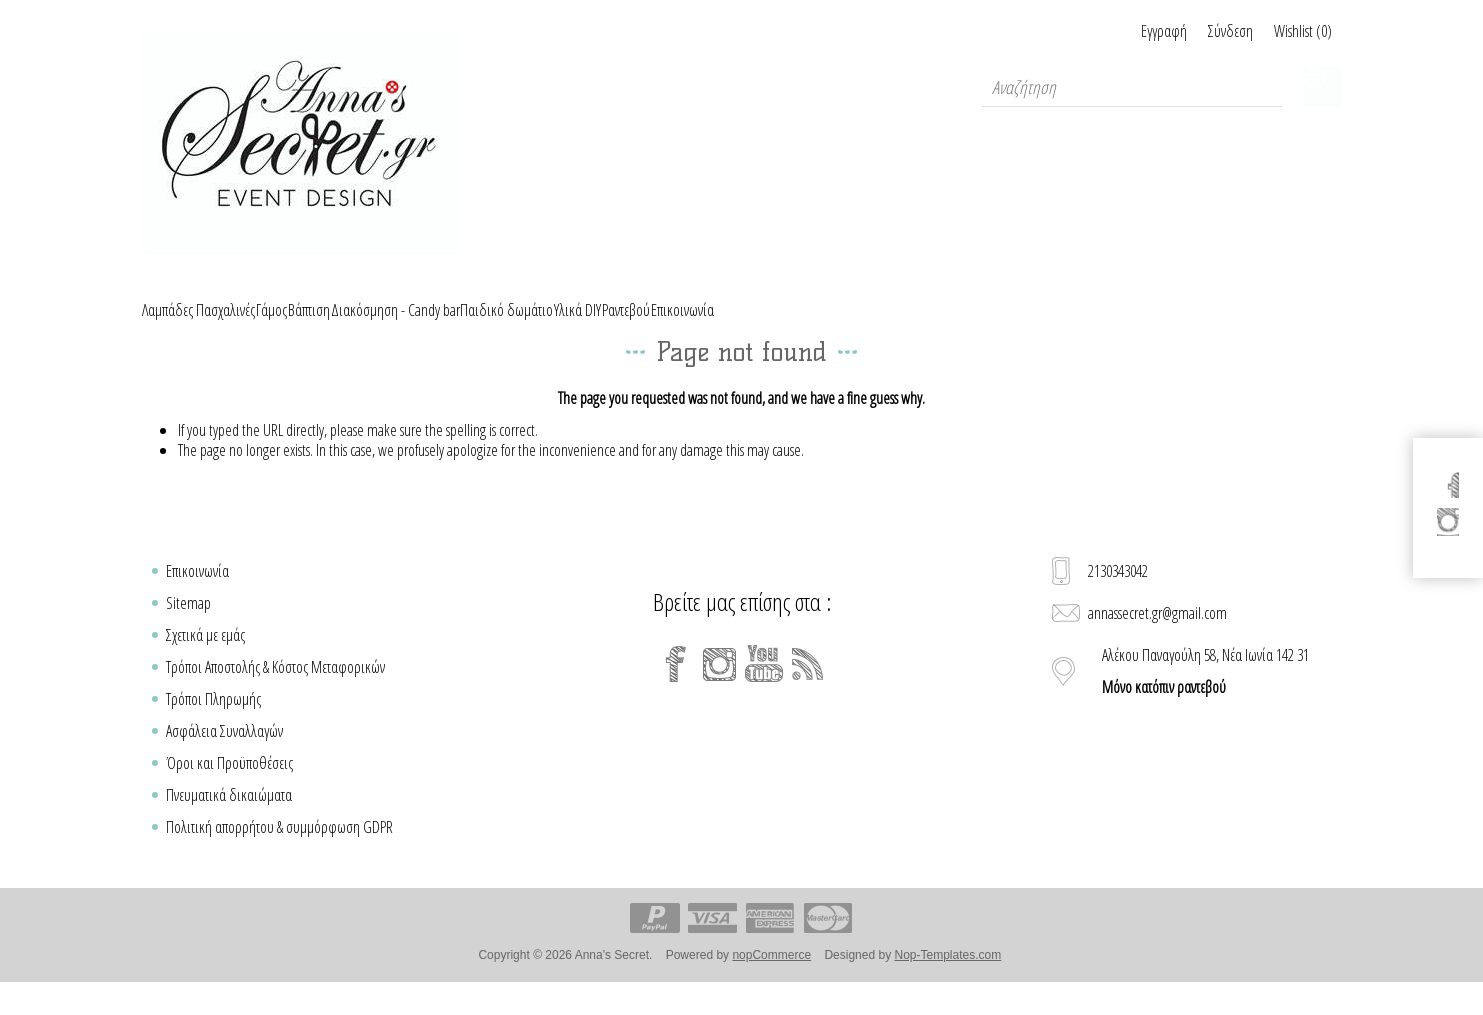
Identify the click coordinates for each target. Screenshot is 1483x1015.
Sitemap (188, 626)
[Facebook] (676, 687)
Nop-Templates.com (947, 978)
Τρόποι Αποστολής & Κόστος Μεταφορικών (275, 690)
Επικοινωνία (197, 594)
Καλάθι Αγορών (1322, 87)
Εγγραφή (1116, 31)
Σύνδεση (1206, 31)
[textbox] (1132, 87)
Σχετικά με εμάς (205, 658)
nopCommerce (771, 978)
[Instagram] (720, 687)
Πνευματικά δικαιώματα (229, 818)
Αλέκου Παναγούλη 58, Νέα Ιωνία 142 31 (1205, 694)
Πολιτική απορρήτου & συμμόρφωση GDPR (279, 850)
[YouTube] (764, 687)
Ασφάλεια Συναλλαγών (224, 754)
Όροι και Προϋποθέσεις (229, 786)
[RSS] (808, 687)
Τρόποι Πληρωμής (213, 722)
